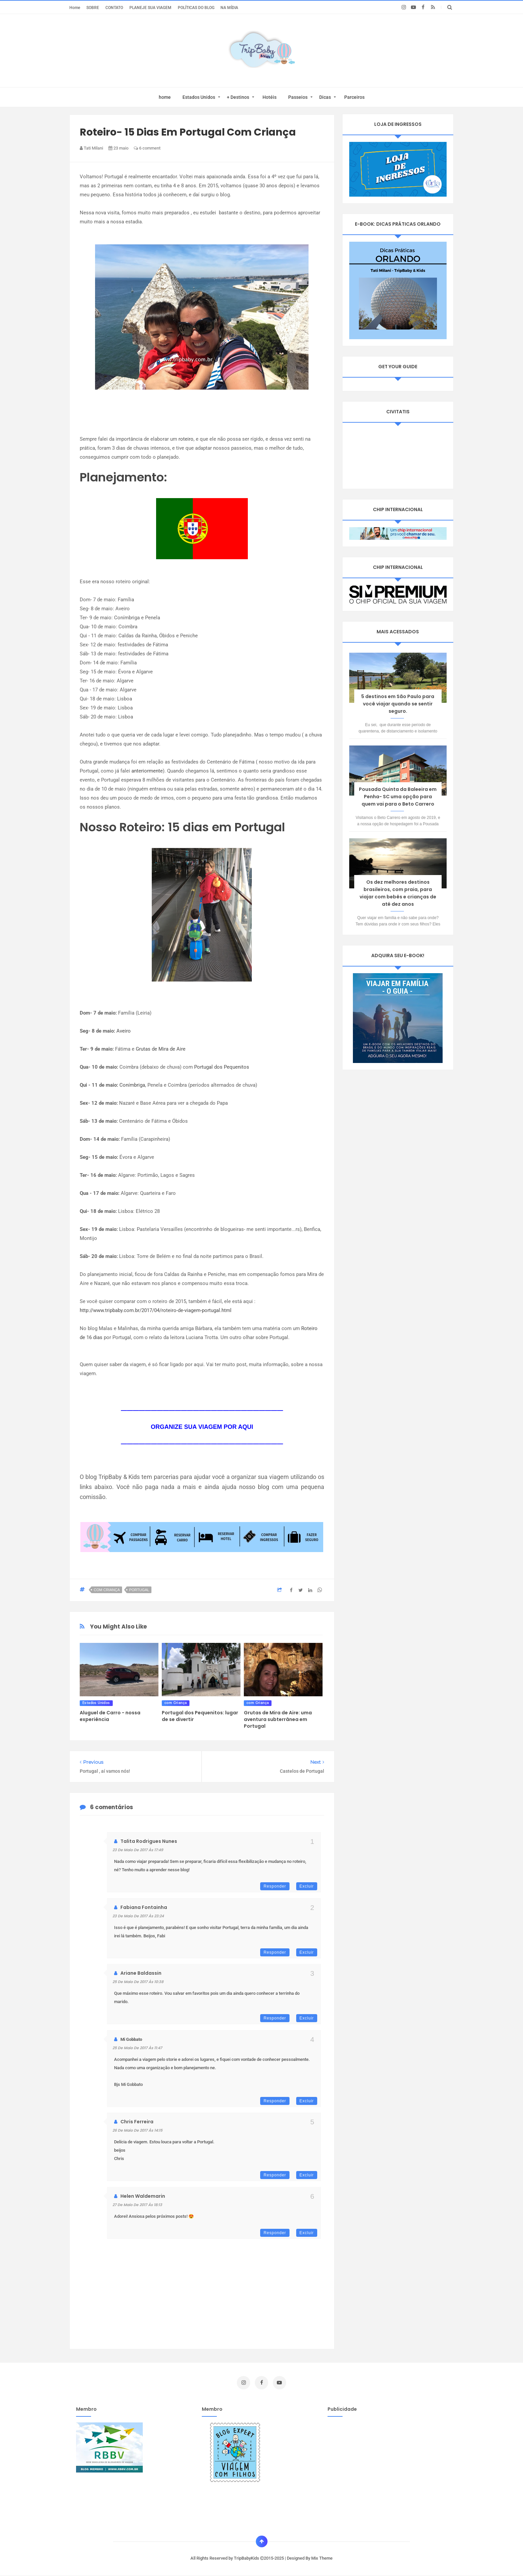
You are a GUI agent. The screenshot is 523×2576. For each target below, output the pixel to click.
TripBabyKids (247, 2558)
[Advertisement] (384, 2469)
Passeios (298, 97)
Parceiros (354, 97)
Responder (275, 1886)
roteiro (185, 439)
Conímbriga (132, 1085)
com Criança (107, 1590)
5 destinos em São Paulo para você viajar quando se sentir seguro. (397, 703)
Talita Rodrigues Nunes (148, 1841)
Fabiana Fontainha (143, 1907)
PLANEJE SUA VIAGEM (150, 7)
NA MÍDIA (229, 7)
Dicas (325, 97)
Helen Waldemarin (142, 2196)
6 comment (147, 148)
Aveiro (123, 1031)
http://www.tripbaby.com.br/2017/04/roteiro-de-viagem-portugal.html (155, 1310)
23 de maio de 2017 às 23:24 (138, 1916)
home (165, 97)
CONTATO (114, 7)
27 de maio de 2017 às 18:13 (137, 2204)
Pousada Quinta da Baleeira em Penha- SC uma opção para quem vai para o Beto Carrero (398, 796)
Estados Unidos (198, 97)
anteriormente (147, 771)
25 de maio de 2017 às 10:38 (137, 1981)
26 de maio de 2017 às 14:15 (137, 2130)
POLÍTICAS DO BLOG (196, 7)
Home (74, 7)
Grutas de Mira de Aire (160, 1049)
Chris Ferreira (136, 2121)
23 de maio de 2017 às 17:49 (137, 1850)
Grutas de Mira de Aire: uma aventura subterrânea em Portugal (278, 1719)
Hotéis (270, 97)
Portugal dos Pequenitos (221, 1067)
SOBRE (92, 7)
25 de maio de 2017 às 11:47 (137, 2048)
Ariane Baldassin (140, 1973)
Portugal (139, 1590)
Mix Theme (322, 2558)
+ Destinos (238, 97)
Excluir (307, 1886)
